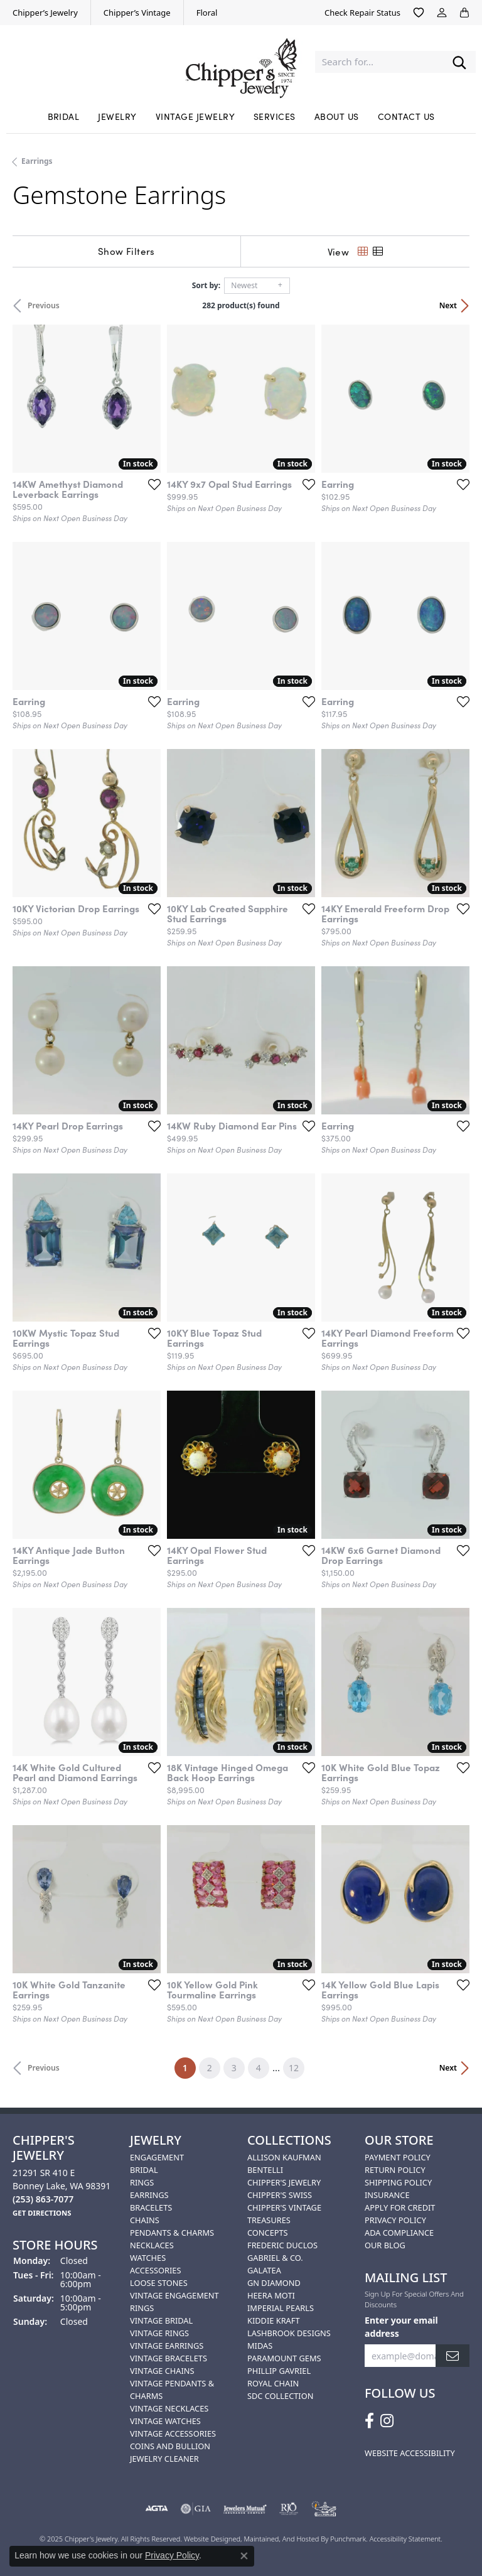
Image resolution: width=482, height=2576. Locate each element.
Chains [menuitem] (144, 2220)
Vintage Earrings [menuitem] (166, 2345)
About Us (336, 116)
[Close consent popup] (244, 2556)
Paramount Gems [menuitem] (284, 2358)
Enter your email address (401, 2326)
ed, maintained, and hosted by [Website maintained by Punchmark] (281, 2538)
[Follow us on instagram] (387, 2420)
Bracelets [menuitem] (151, 2207)
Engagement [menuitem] (157, 2157)
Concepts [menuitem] (267, 2232)
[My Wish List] (418, 12)
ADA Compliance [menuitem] (399, 2232)
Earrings (37, 161)
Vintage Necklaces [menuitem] (169, 2408)
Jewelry (117, 116)
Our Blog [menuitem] (385, 2245)
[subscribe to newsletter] (452, 2355)
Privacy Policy (172, 2555)
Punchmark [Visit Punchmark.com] (348, 2538)
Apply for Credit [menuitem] (400, 2207)
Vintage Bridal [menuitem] (161, 2320)
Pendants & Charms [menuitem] (172, 2232)
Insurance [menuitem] (387, 2195)
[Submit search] (459, 62)
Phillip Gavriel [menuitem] (279, 2370)
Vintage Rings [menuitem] (159, 2333)
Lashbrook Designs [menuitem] (289, 2333)
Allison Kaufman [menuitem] (284, 2157)
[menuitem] (156, 2508)
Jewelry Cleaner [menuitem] (164, 2458)
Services (275, 116)
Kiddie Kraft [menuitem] (273, 2320)
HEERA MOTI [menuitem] (271, 2295)
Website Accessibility (410, 2453)
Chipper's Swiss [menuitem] (279, 2195)
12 (294, 2068)
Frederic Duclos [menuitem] (282, 2245)
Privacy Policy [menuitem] (395, 2220)
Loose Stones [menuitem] (159, 2282)
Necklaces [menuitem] (152, 2245)
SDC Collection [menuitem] (280, 2395)
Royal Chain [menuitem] (273, 2383)
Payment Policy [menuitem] (398, 2157)
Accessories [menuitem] (155, 2270)
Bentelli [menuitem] (265, 2169)
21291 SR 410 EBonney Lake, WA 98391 (61, 2186)
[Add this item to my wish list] (154, 484)
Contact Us (406, 116)
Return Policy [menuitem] (395, 2169)
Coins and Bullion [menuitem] (170, 2446)
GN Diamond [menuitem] (274, 2282)
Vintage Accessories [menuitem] (173, 2433)
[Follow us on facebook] (369, 2420)
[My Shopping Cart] (464, 12)
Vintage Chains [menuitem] (162, 2370)
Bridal (64, 116)
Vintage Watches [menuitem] (165, 2421)
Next (448, 305)
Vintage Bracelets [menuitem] (168, 2358)
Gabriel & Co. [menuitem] (275, 2257)
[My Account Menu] (442, 12)
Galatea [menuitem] (264, 2270)
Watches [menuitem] (148, 2257)
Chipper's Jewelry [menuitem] (284, 2182)
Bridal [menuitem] (144, 2169)
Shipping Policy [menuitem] (398, 2182)
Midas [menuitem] (259, 2345)
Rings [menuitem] (142, 2182)
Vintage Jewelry (195, 116)
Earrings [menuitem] (149, 2195)
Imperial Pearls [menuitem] (280, 2308)
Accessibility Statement (405, 2538)
